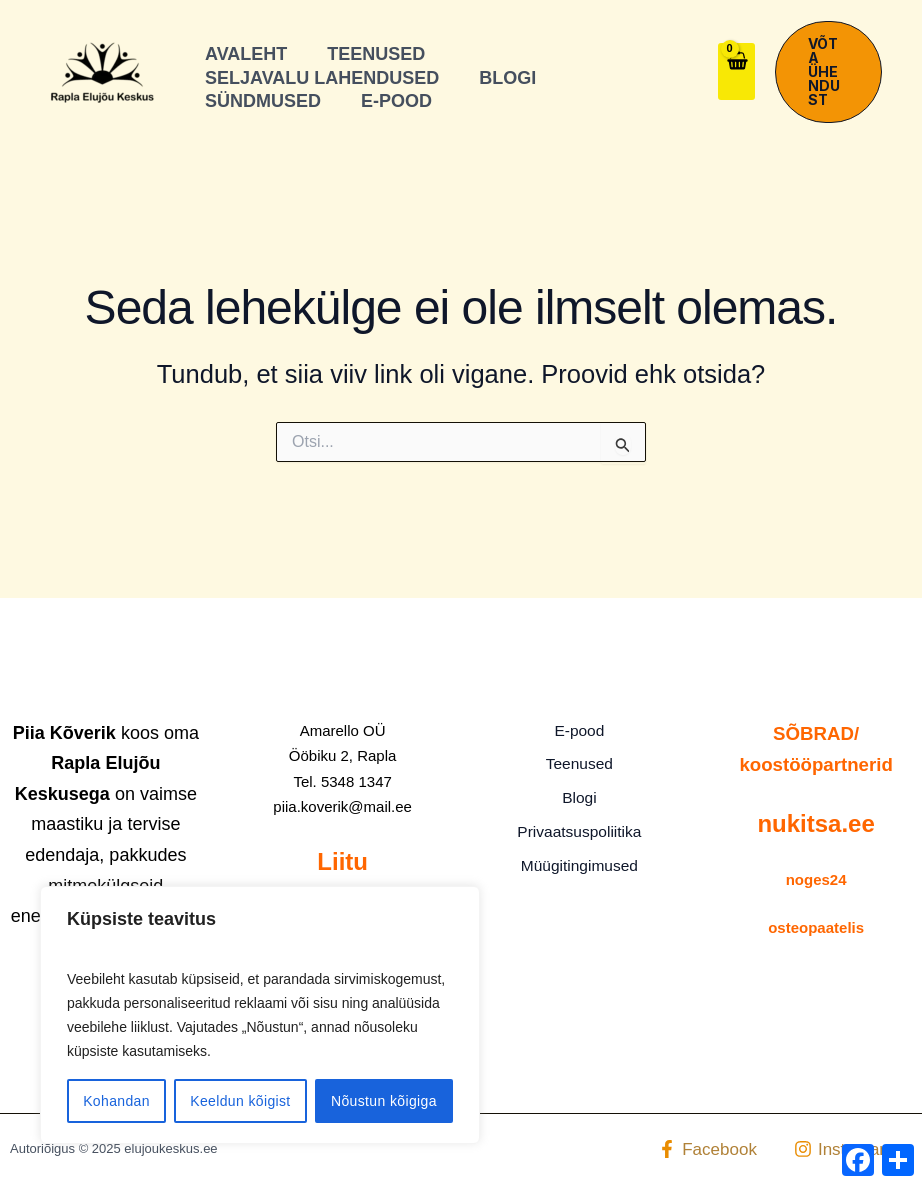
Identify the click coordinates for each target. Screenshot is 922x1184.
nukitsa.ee (815, 823)
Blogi (580, 795)
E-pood (580, 731)
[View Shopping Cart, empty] (736, 71)
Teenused (579, 763)
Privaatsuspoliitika (579, 827)
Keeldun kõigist (240, 1101)
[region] (260, 1015)
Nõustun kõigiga (384, 1101)
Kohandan (116, 1101)
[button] (828, 72)
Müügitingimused (579, 859)
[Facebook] (707, 1149)
